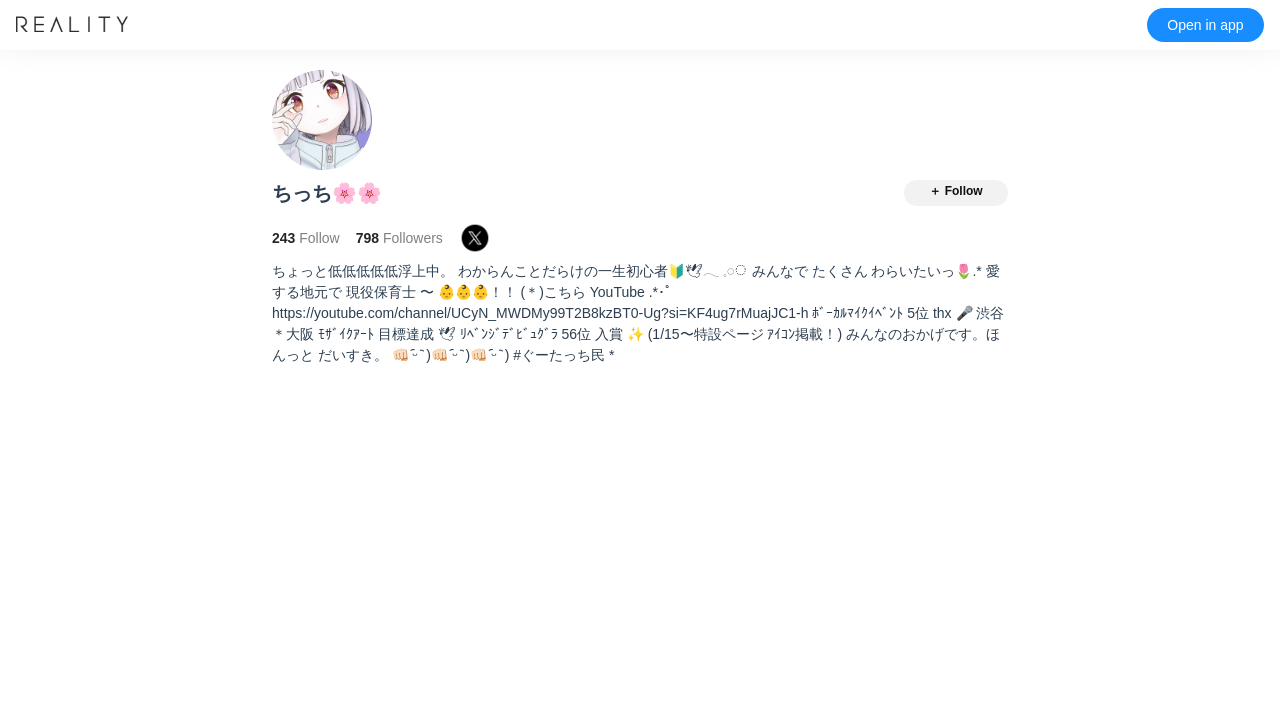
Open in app (1205, 25)
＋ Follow (955, 191)
